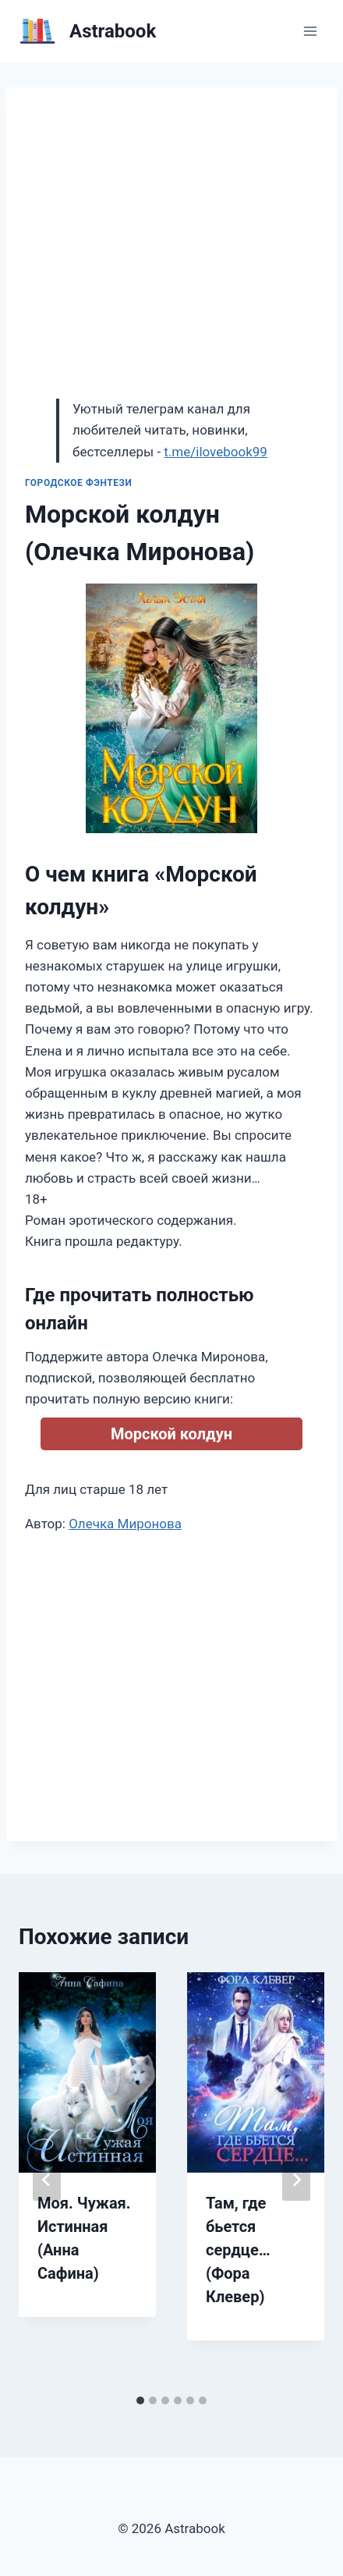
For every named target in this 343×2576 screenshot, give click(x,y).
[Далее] (296, 2180)
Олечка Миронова (125, 1523)
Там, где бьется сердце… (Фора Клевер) (238, 2250)
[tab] (140, 2400)
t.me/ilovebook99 (215, 451)
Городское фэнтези (78, 482)
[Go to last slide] (47, 2180)
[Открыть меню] (309, 31)
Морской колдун (171, 1434)
